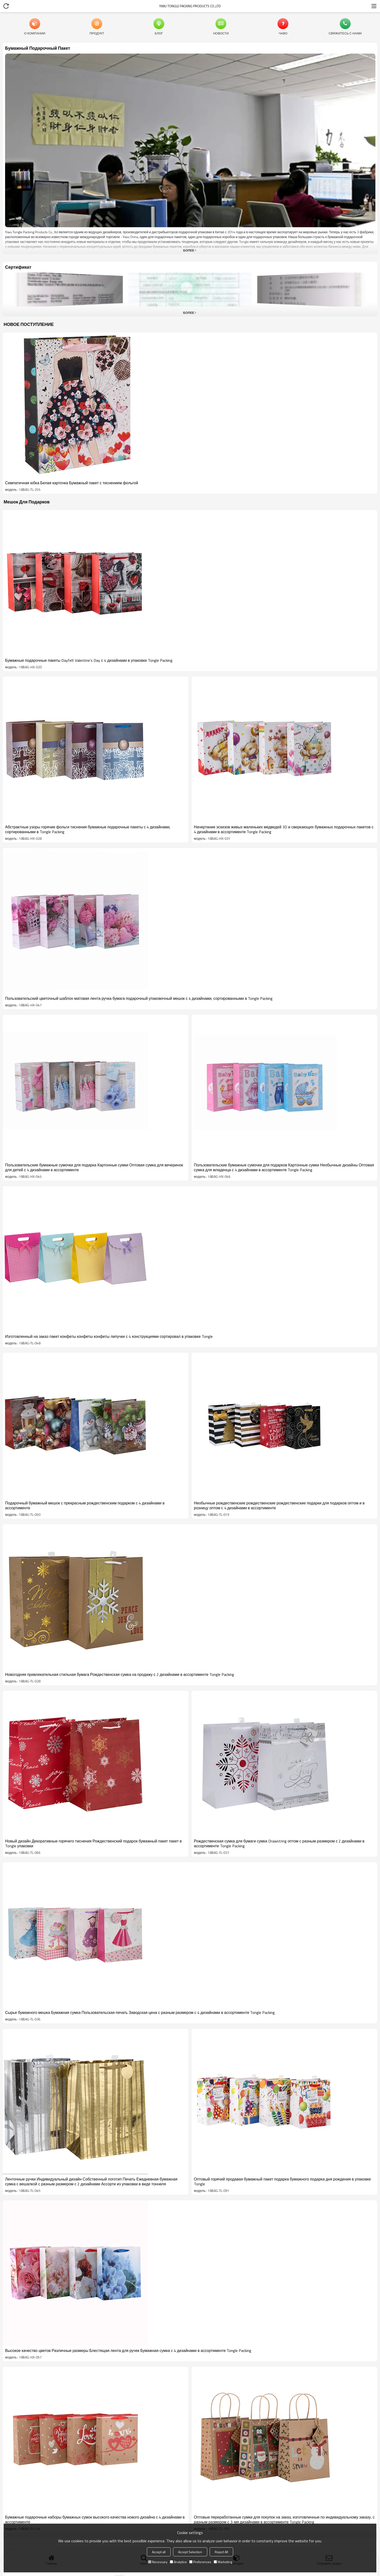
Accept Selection (190, 2551)
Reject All (221, 2551)
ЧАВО (283, 33)
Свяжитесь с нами (345, 33)
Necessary (157, 2561)
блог (159, 33)
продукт (96, 33)
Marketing (223, 2561)
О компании (34, 33)
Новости (221, 33)
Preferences (200, 2561)
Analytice (178, 2561)
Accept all (159, 2551)
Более (188, 250)
